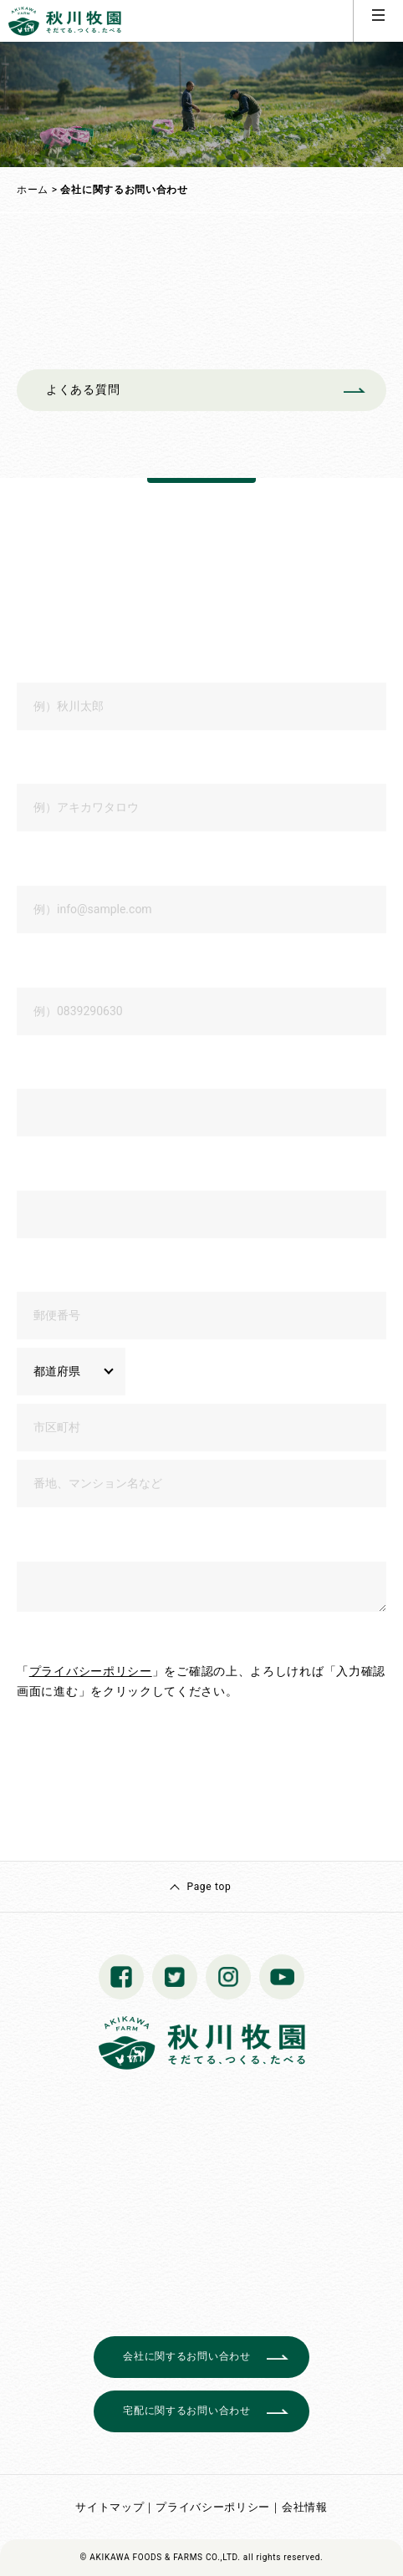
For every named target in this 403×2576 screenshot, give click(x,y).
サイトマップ (109, 2507)
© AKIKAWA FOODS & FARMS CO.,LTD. (160, 2557)
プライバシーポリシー (90, 1671)
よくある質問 (83, 389)
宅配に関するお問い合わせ (186, 2410)
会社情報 (305, 2507)
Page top (208, 1887)
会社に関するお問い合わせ (186, 2356)
